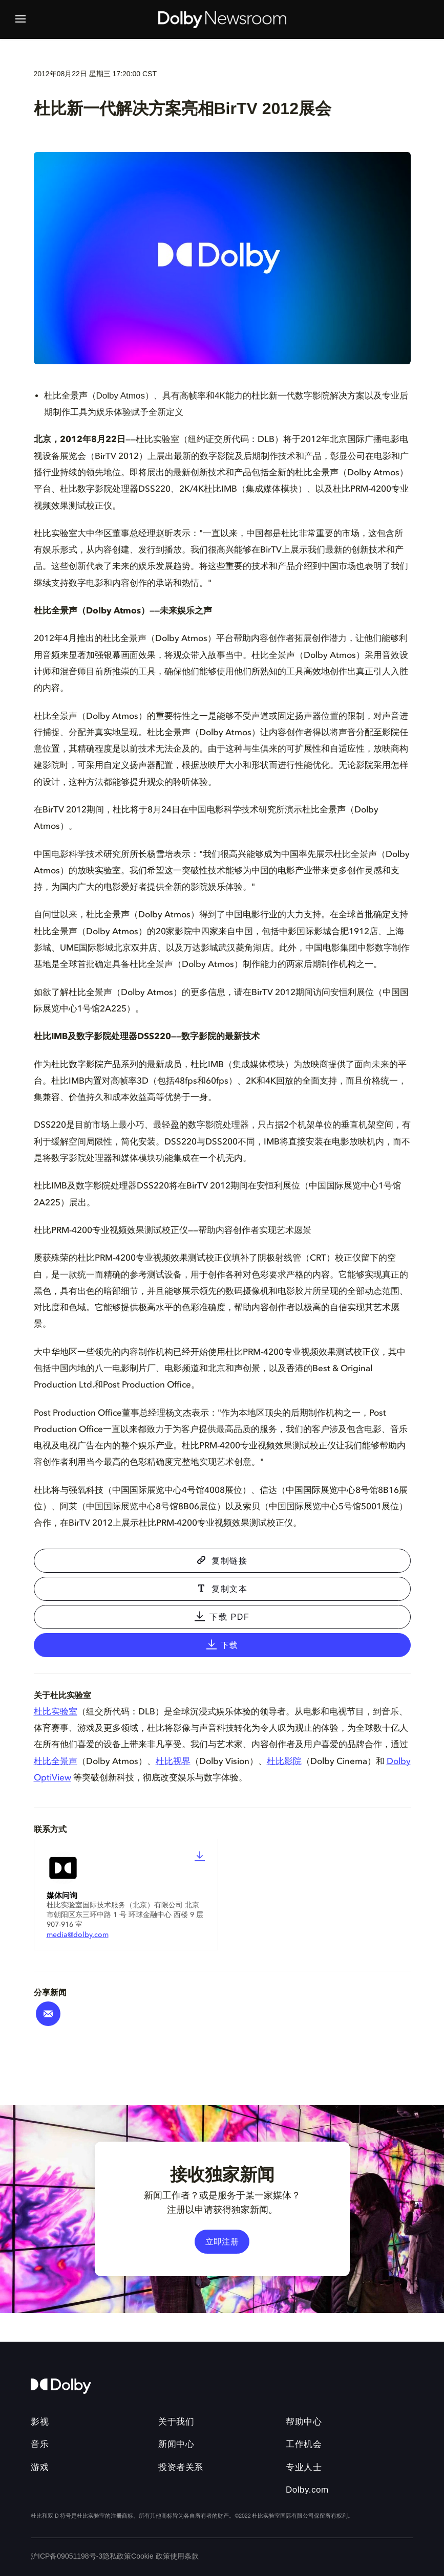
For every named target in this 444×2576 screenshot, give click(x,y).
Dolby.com (307, 2490)
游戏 (40, 2467)
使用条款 (184, 2556)
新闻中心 (176, 2444)
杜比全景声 (55, 1761)
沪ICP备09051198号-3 (66, 2556)
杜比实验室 (55, 1712)
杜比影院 (284, 1761)
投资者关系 (180, 2467)
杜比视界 (173, 1761)
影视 (40, 2422)
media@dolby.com (78, 1935)
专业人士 (304, 2467)
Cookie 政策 (150, 2556)
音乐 (40, 2444)
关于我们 (176, 2422)
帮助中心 (304, 2422)
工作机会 (304, 2444)
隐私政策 (116, 2556)
